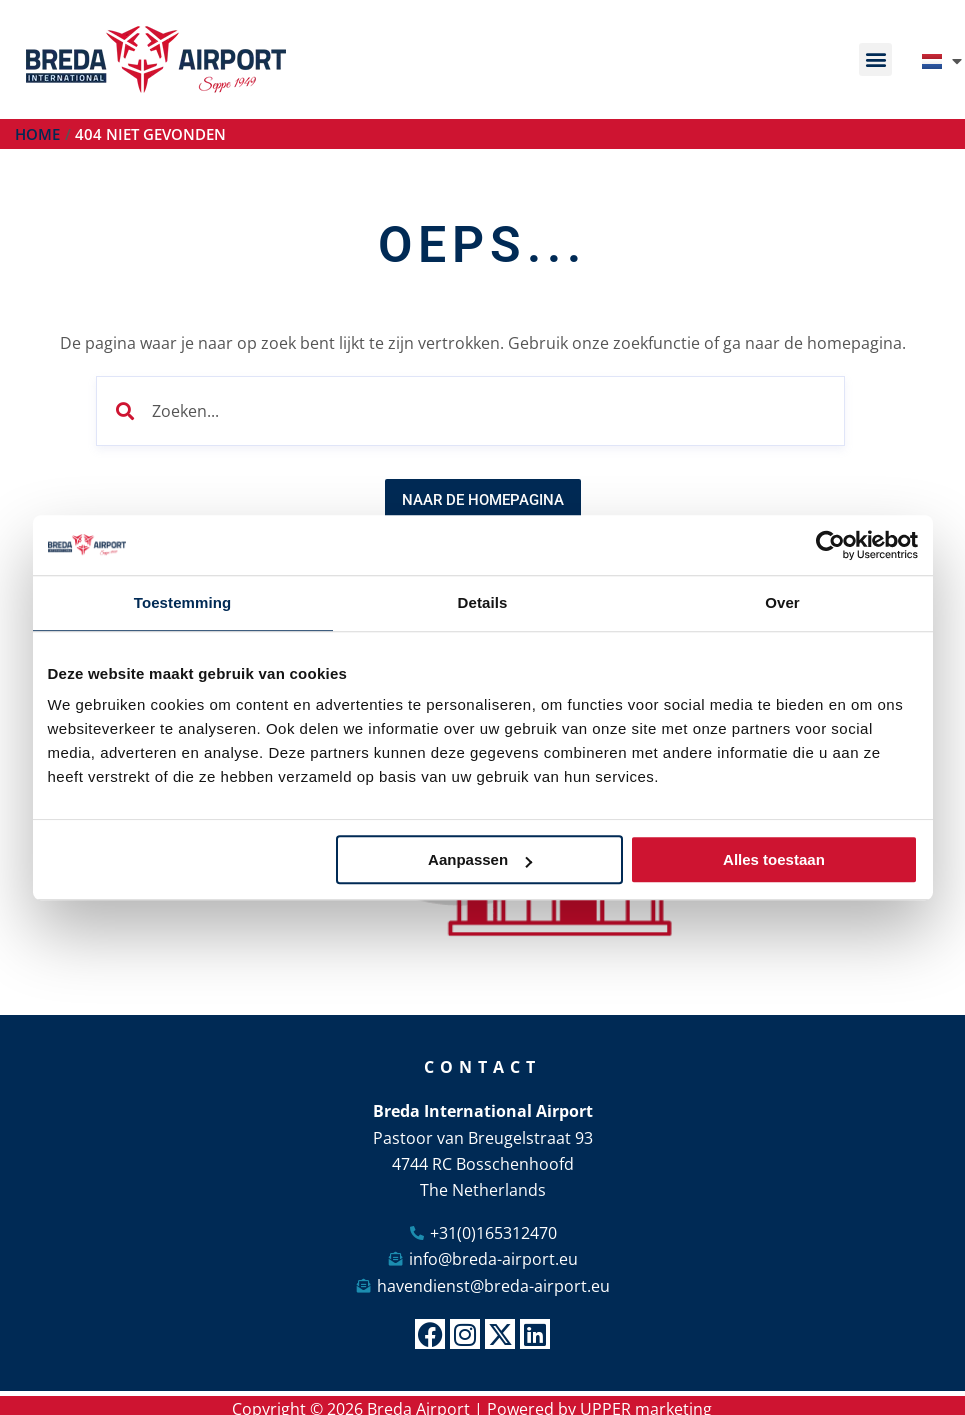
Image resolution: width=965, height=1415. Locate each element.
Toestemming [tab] (183, 602)
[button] (875, 59)
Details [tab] (483, 602)
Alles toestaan (774, 859)
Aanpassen (480, 859)
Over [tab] (782, 602)
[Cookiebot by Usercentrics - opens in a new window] (830, 545)
